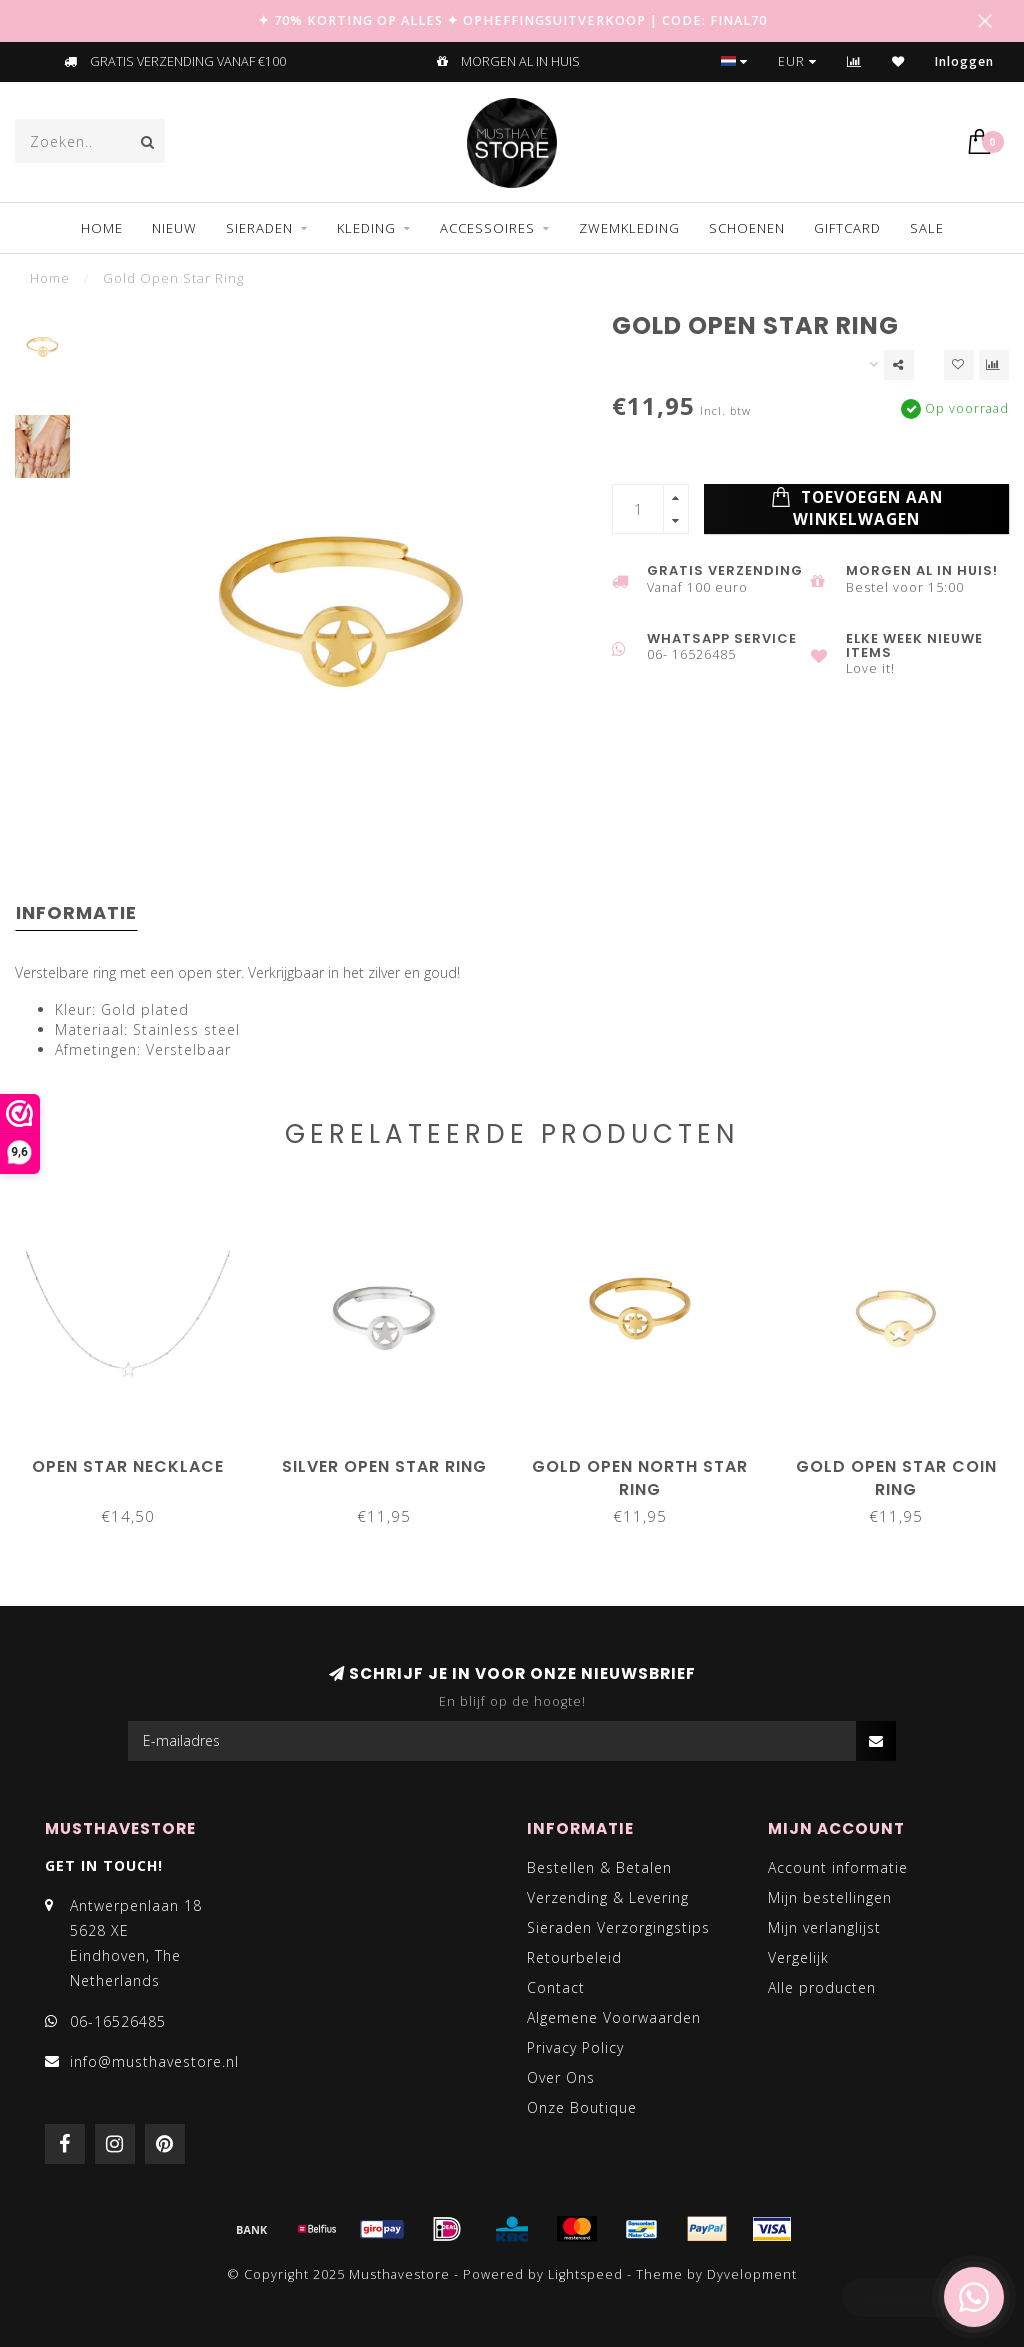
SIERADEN (259, 228)
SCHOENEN (747, 228)
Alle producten (822, 1987)
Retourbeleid (574, 1957)
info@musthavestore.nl (154, 2061)
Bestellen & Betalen (599, 1867)
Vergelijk (798, 1957)
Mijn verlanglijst (824, 1927)
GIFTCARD (847, 228)
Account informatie (838, 1867)
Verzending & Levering (608, 1897)
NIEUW (174, 228)
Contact (556, 1987)
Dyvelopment (752, 2274)
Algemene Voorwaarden (614, 2017)
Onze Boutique (582, 2107)
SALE (927, 228)
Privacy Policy (575, 2047)
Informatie (76, 912)
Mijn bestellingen (830, 1897)
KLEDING (366, 228)
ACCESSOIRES (487, 228)
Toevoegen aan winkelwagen (857, 509)
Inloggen (964, 61)
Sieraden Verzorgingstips (618, 1927)
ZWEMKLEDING (629, 228)
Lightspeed (585, 2274)
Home (102, 228)
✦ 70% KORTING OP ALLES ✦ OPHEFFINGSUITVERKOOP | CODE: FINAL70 (512, 20)
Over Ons (561, 2077)
